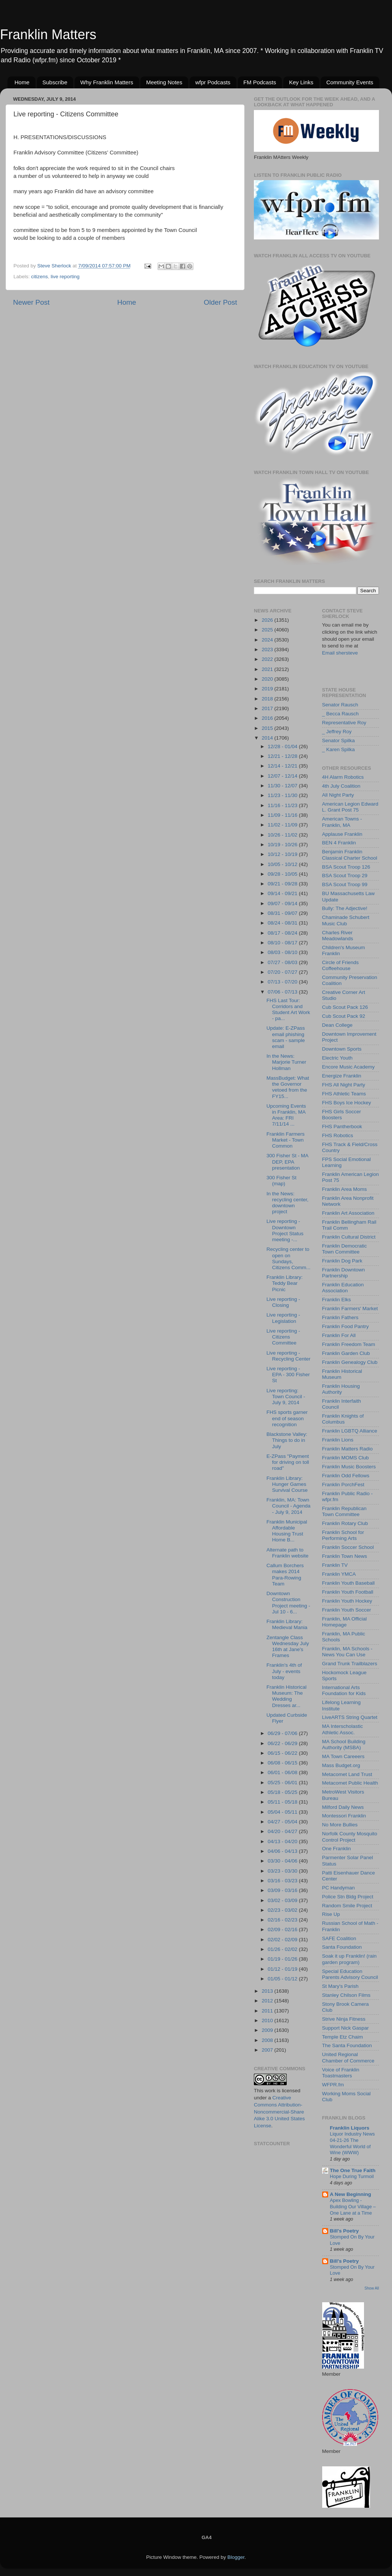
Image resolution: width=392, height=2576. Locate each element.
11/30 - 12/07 (283, 785)
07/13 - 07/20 (283, 982)
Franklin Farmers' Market (350, 1308)
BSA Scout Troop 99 (345, 884)
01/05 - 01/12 (283, 1979)
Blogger (236, 2557)
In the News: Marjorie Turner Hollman (287, 1062)
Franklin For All (339, 1335)
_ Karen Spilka (338, 749)
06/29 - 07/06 (283, 1733)
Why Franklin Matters (106, 82)
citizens (39, 276)
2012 (268, 2001)
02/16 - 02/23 (283, 1920)
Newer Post (31, 302)
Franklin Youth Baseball (348, 1583)
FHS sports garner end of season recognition (287, 1418)
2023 (268, 649)
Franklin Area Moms (344, 1189)
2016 (268, 718)
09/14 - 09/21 (283, 893)
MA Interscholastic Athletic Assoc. (342, 1729)
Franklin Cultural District (349, 1237)
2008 (268, 2040)
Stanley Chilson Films (346, 1995)
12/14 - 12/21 (283, 766)
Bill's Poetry (344, 2231)
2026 (268, 620)
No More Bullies (340, 1824)
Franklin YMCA (339, 1574)
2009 (268, 2030)
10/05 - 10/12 (283, 864)
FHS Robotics (337, 1135)
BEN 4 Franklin (339, 842)
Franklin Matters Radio (347, 1449)
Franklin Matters (48, 34)
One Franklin (336, 1848)
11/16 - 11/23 (283, 805)
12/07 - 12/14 (283, 776)
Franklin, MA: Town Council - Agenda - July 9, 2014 (289, 1506)
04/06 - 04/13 (283, 1851)
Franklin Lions (338, 1440)
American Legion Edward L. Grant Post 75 (350, 807)
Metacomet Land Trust (347, 1774)
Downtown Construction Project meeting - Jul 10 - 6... (288, 1603)
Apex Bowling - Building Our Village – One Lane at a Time (353, 2206)
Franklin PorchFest (343, 1484)
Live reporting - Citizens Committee (283, 1337)
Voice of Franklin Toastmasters (341, 2072)
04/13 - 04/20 (283, 1841)
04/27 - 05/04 (283, 1821)
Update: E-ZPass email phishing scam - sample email (286, 1037)
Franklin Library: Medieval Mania (287, 1624)
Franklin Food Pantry (345, 1326)
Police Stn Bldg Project (347, 1896)
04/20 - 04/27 (283, 1831)
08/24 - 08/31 (283, 923)
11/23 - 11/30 (283, 795)
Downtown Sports (342, 1049)
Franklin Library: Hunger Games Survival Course (287, 1484)
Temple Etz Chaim (342, 2037)
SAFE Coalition (339, 1938)
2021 (268, 669)
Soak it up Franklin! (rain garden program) (349, 1959)
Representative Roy (344, 722)
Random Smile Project (347, 1905)
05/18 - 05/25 (283, 1792)
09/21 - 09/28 (283, 884)
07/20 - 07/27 (283, 972)
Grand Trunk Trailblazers (349, 1663)
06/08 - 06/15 (283, 1763)
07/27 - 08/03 (283, 962)
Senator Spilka (338, 740)
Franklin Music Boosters (349, 1466)
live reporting (65, 276)
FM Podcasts (259, 82)
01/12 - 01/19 (283, 1969)
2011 (268, 2011)
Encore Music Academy (348, 1067)
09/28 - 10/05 (283, 874)
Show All (371, 2288)
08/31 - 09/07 (283, 913)
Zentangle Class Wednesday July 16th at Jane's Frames (288, 1647)
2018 (268, 699)
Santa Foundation (342, 1947)
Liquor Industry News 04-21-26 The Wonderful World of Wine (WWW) (352, 2143)
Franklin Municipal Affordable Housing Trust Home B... (287, 1531)
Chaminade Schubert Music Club (346, 920)
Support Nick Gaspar (345, 2028)
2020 (268, 679)
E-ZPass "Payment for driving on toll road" (288, 1462)
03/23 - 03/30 (283, 1871)
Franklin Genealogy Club (350, 1362)
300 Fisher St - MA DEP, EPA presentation (287, 1161)
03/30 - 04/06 (283, 1861)
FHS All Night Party (343, 1085)
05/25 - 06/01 (283, 1782)
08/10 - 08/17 (283, 942)
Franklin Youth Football (347, 1592)
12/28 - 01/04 (283, 746)
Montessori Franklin (344, 1816)
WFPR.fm (333, 2084)
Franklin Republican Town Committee (344, 1511)
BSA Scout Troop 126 (346, 867)
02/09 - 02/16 (283, 1929)
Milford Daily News (343, 1807)
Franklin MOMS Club (345, 1457)
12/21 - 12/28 (283, 756)
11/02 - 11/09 (283, 825)
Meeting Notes (164, 82)
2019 (268, 688)
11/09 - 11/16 (283, 815)
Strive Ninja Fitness (343, 2019)
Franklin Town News (344, 1556)
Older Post (220, 302)
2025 (268, 630)
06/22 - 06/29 (283, 1743)
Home (22, 82)
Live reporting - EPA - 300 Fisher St (288, 1374)
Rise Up (331, 1914)
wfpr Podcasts (212, 82)
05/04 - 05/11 (283, 1812)
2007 (268, 2050)
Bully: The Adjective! (344, 908)
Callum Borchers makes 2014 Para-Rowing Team (285, 1575)
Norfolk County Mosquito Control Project (349, 1836)
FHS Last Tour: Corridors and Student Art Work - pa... (288, 1010)
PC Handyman (338, 1888)
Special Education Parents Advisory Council (350, 1974)
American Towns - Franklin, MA (342, 822)
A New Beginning (350, 2194)
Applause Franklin (342, 834)
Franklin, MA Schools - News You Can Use (347, 1651)
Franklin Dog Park (342, 1261)
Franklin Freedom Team (348, 1344)
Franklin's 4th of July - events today (284, 1671)
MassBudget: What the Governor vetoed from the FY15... (288, 1087)
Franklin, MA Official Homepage (344, 1622)
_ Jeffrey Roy (337, 731)
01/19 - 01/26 (283, 1959)
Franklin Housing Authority (341, 1389)
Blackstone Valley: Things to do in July (287, 1440)
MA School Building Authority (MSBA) (343, 1744)
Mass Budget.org (341, 1765)
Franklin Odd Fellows (346, 1475)
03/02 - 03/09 (283, 1900)
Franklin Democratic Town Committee (344, 1249)
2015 (268, 728)
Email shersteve (340, 653)
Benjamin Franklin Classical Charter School (349, 854)
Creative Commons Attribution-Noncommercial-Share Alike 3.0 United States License (279, 2112)
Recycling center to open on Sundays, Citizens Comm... (289, 1258)
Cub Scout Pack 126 (345, 1007)
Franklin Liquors (350, 2128)
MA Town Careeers (343, 1756)
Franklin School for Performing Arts (343, 1535)
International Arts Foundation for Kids (344, 1690)
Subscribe (55, 82)
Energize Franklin (341, 1076)
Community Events (349, 82)
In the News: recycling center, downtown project (288, 1203)
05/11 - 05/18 (283, 1802)
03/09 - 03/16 (283, 1890)
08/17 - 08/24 (283, 933)
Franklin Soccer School (348, 1547)
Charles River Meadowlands (337, 935)
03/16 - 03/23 (283, 1880)
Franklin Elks (336, 1299)
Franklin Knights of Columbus (343, 1419)
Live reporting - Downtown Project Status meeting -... (285, 1230)
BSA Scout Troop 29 (345, 875)
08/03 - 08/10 (283, 952)
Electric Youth (337, 1058)
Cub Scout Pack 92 (343, 1016)
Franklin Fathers (340, 1317)
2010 (268, 2020)
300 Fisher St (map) (281, 1180)
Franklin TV (335, 1565)
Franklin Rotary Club (345, 1523)
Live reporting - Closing (283, 1302)
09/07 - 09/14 (283, 903)
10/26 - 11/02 (283, 835)
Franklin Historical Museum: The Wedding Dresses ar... (287, 1696)
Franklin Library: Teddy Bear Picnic (285, 1283)
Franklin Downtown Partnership (343, 1272)
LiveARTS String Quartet (349, 1717)
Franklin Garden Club (346, 1353)
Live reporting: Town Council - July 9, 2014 (286, 1396)
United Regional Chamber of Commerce (348, 2057)
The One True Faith (353, 2170)
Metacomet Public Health (350, 1783)
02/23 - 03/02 (283, 1910)
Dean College (337, 1025)
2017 (268, 708)
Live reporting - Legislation (283, 1318)
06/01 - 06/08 (283, 1772)
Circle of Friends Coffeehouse (340, 965)
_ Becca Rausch (340, 713)
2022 (268, 659)
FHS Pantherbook (342, 1126)
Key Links (301, 82)
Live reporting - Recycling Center (289, 1356)
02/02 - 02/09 (283, 1939)
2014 (268, 738)
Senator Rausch (340, 704)
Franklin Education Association (343, 1287)
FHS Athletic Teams (344, 1093)
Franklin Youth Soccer (346, 1610)
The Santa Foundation (347, 2045)
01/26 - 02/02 (283, 1949)
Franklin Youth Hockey (347, 1601)
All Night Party (338, 795)
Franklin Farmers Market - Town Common (286, 1140)
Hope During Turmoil (352, 2176)
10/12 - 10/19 (283, 854)
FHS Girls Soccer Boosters (341, 1114)
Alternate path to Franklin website (288, 1553)
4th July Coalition (341, 786)
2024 (268, 640)
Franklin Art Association (348, 1213)
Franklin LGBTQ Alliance (349, 1431)
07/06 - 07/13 (283, 992)
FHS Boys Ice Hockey (346, 1102)
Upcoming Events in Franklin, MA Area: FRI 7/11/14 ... (286, 1115)
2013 (268, 1991)
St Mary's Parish (340, 1986)
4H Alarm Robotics (343, 777)
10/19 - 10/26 (283, 844)
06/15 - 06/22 (283, 1753)
